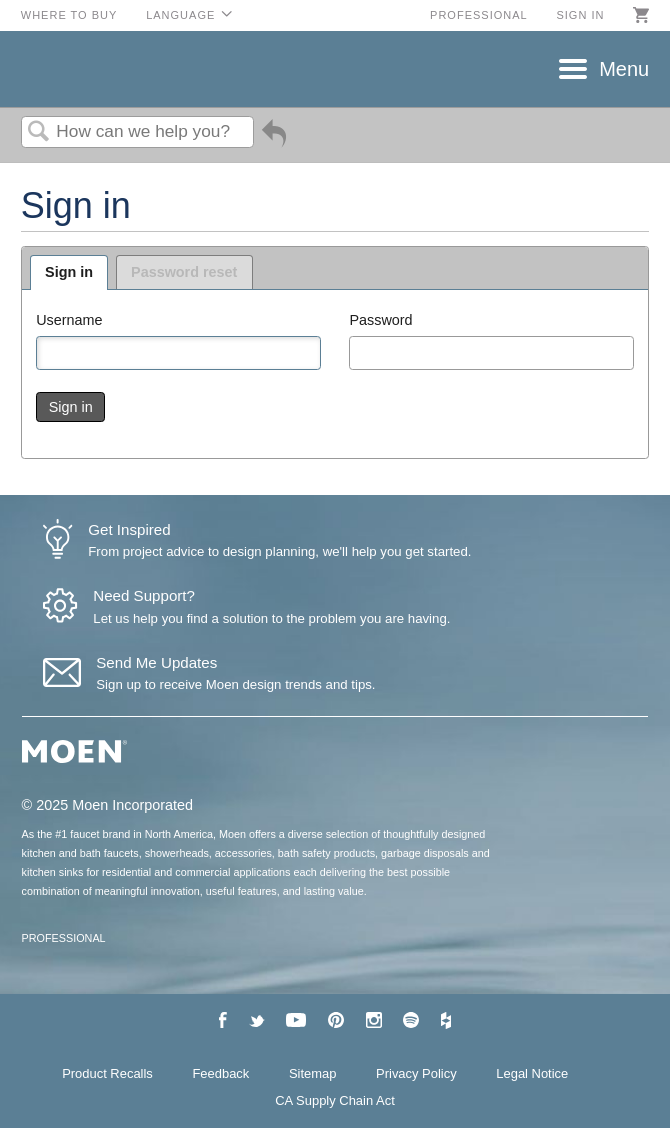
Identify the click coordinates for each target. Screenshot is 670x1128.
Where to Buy (69, 15)
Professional (479, 15)
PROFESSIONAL (64, 938)
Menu (624, 69)
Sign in (580, 15)
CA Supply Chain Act (335, 1100)
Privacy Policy (416, 1073)
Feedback (220, 1073)
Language (180, 15)
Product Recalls (107, 1073)
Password (380, 320)
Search (39, 132)
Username (69, 320)
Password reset (184, 272)
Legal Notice (532, 1073)
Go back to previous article (274, 140)
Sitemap (313, 1073)
